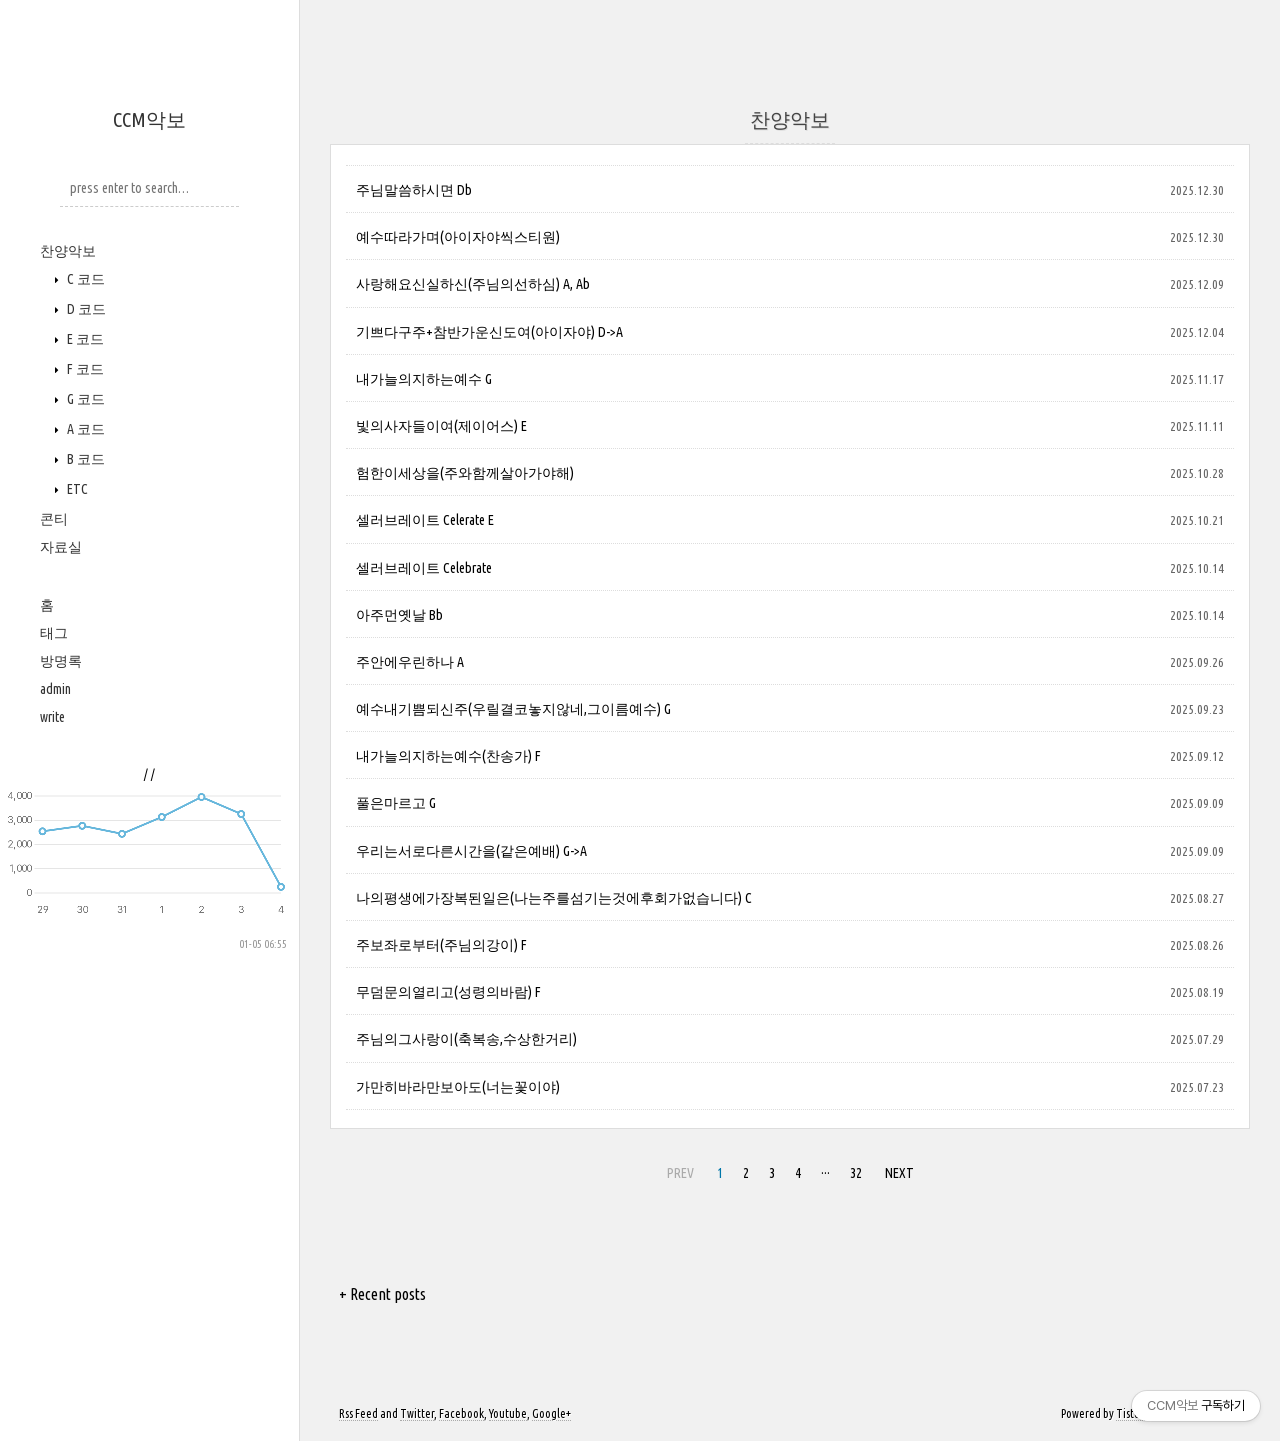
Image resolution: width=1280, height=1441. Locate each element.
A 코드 (84, 429)
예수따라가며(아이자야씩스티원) (458, 237)
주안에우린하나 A (410, 662)
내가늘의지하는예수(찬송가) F (448, 756)
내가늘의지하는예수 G (424, 379)
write (52, 717)
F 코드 (84, 369)
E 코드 (84, 339)
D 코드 (85, 309)
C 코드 (84, 279)
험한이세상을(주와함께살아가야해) (465, 473)
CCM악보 (149, 119)
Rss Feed (358, 1413)
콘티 (54, 519)
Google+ (551, 1413)
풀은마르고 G (396, 803)
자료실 (61, 547)
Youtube (508, 1413)
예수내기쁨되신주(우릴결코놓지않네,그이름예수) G (513, 709)
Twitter (417, 1413)
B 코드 (84, 459)
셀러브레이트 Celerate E (425, 520)
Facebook (461, 1413)
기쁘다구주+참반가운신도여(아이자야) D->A (489, 332)
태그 (54, 633)
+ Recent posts (382, 1294)
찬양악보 (68, 251)
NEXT (899, 1173)
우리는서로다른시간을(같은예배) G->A (471, 851)
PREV (680, 1173)
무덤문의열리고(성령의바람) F (448, 992)
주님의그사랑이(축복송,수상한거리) (466, 1039)
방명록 (61, 661)
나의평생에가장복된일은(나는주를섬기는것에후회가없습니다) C (554, 898)
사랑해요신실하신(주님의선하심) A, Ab (473, 284)
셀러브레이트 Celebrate (424, 568)
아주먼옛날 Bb (399, 615)
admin (55, 689)
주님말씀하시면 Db (414, 190)
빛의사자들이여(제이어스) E (441, 426)
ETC (76, 489)
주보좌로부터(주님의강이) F (441, 945)
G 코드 (84, 399)
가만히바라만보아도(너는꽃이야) (458, 1087)
